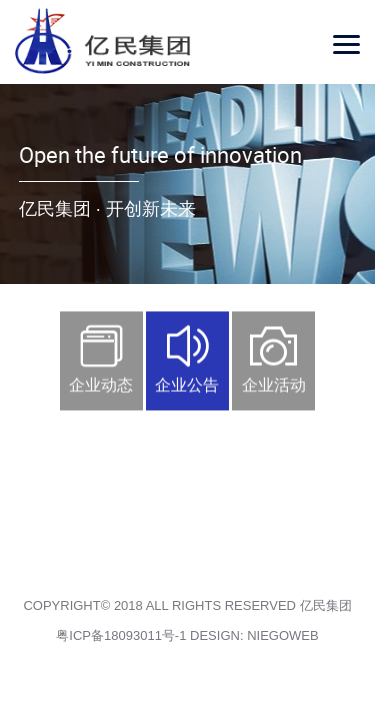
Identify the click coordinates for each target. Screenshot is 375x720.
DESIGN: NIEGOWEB (254, 635)
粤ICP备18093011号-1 (121, 635)
